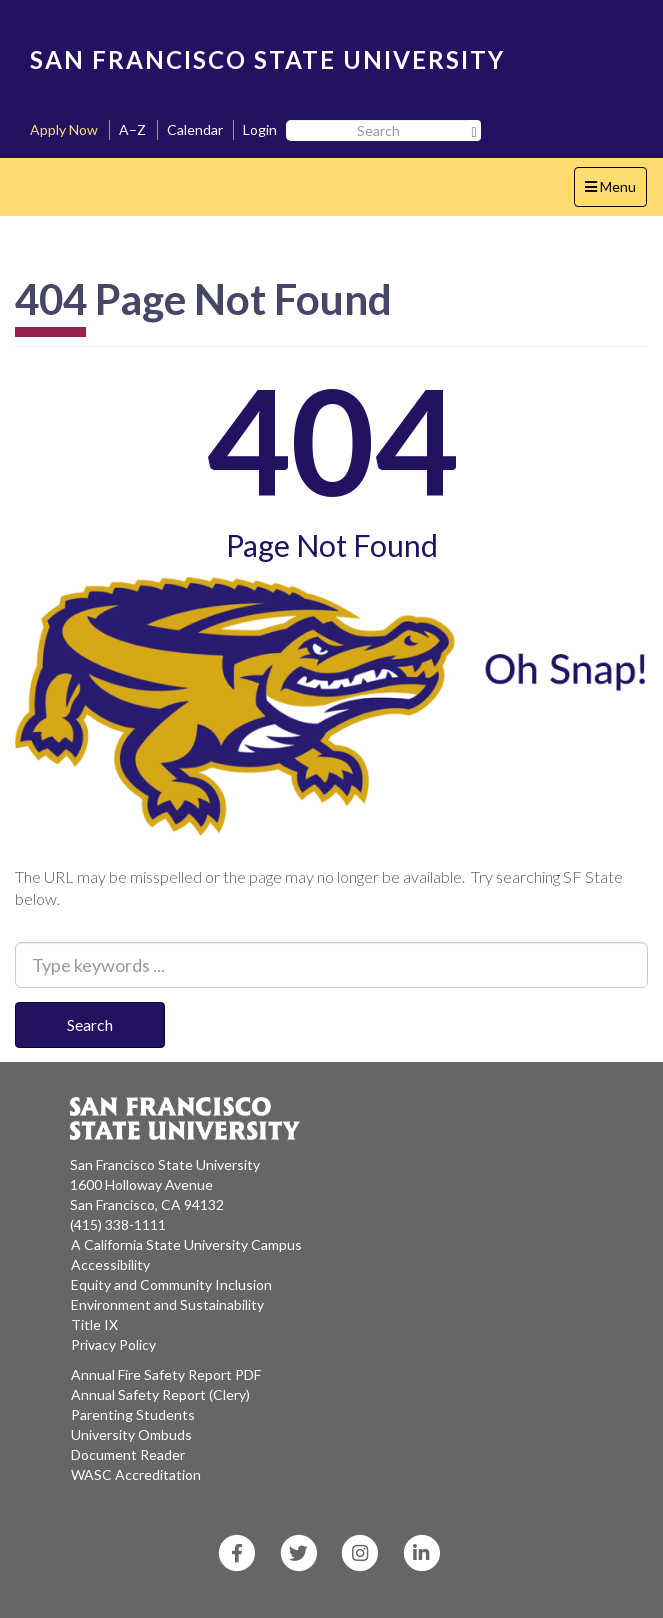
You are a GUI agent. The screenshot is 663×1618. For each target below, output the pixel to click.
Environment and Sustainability (167, 1304)
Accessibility (110, 1264)
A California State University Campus (186, 1244)
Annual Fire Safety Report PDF (166, 1374)
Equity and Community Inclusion (171, 1284)
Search (90, 1024)
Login (260, 129)
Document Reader (128, 1454)
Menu (615, 191)
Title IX (94, 1324)
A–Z (132, 129)
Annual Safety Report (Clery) (160, 1394)
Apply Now (64, 129)
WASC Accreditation (136, 1474)
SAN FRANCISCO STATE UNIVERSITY (267, 59)
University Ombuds (131, 1434)
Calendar (195, 129)
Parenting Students (133, 1414)
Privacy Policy (113, 1344)
